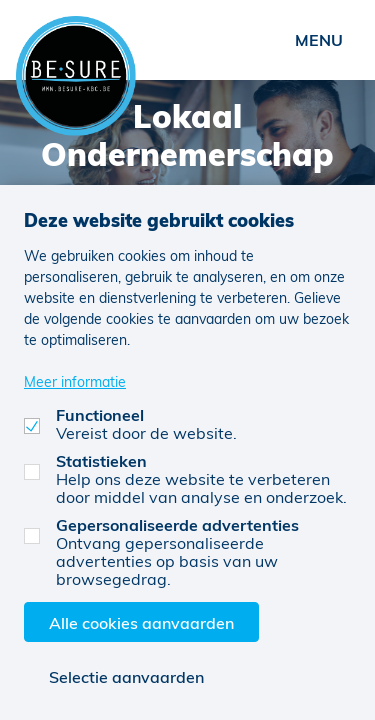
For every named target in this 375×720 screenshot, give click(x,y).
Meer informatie (75, 381)
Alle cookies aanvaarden (141, 622)
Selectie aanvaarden (126, 676)
